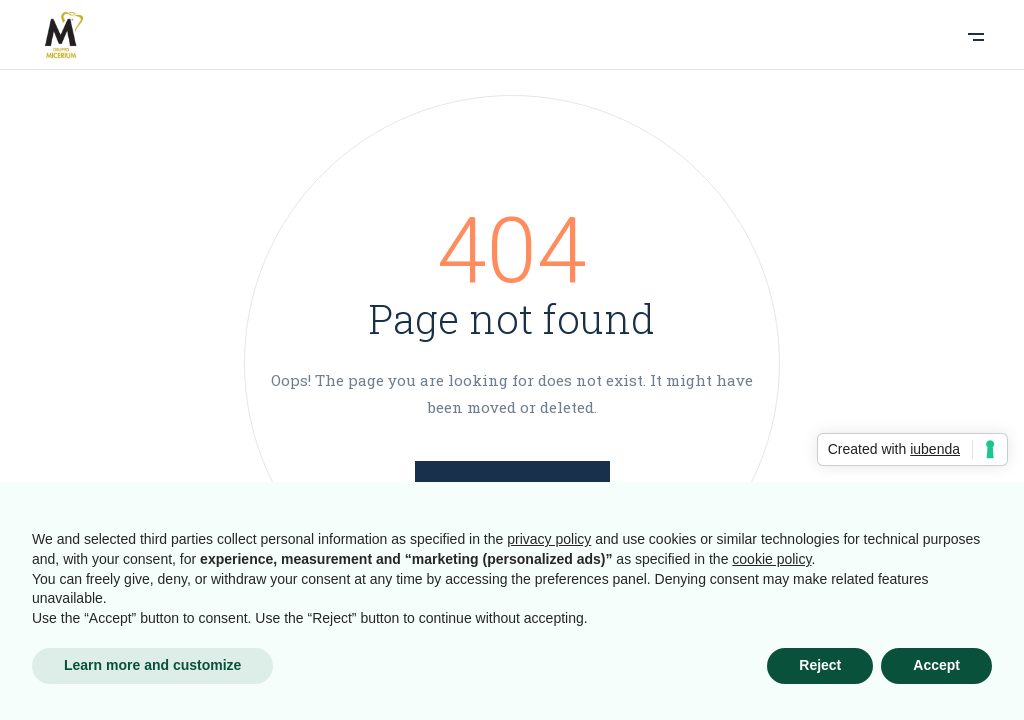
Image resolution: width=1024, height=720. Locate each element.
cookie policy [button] (771, 559)
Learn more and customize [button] (152, 665)
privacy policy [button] (549, 539)
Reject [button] (820, 665)
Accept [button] (936, 665)
